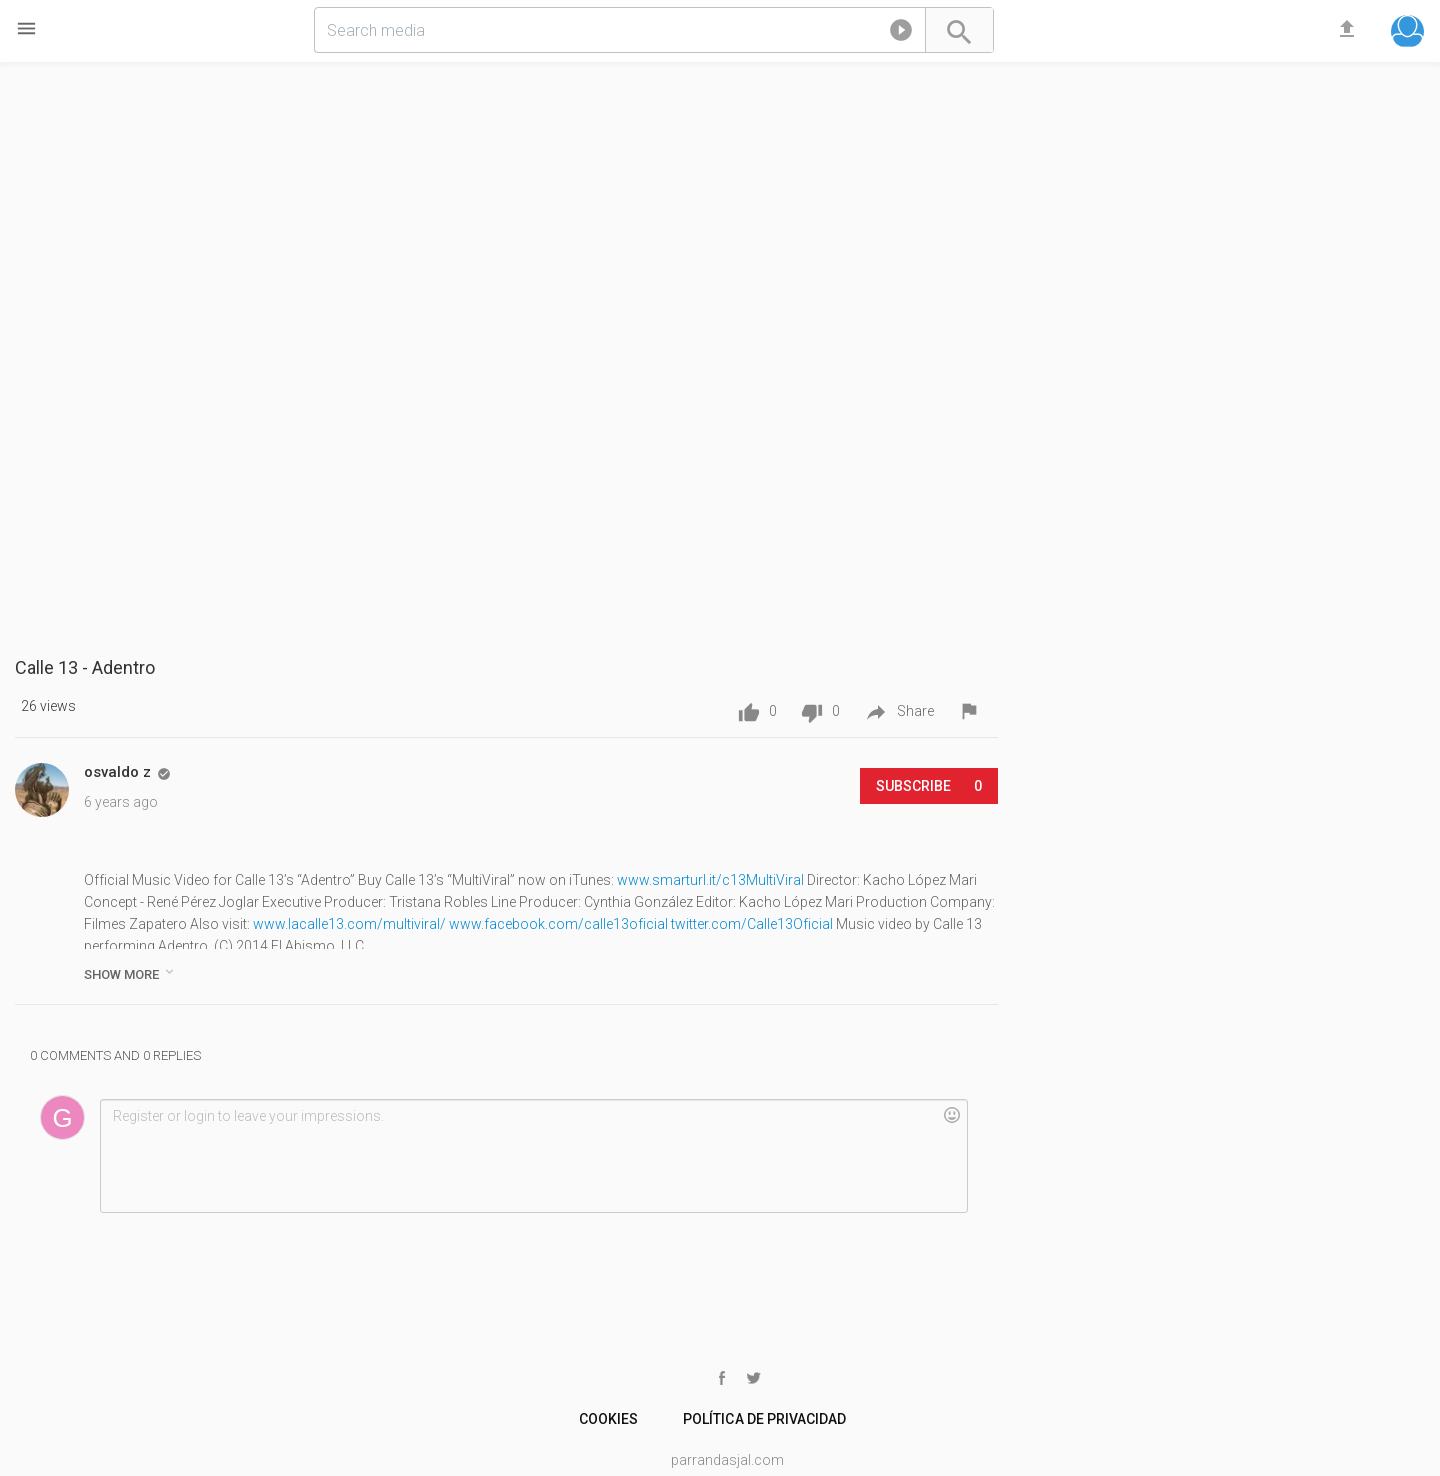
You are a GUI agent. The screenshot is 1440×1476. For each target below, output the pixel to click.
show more (130, 973)
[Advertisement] (1216, 219)
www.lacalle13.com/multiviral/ (349, 924)
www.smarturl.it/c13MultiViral (710, 880)
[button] (901, 34)
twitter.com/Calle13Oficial (752, 924)
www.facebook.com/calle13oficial (558, 924)
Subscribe (929, 786)
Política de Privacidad (764, 1419)
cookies (608, 1419)
